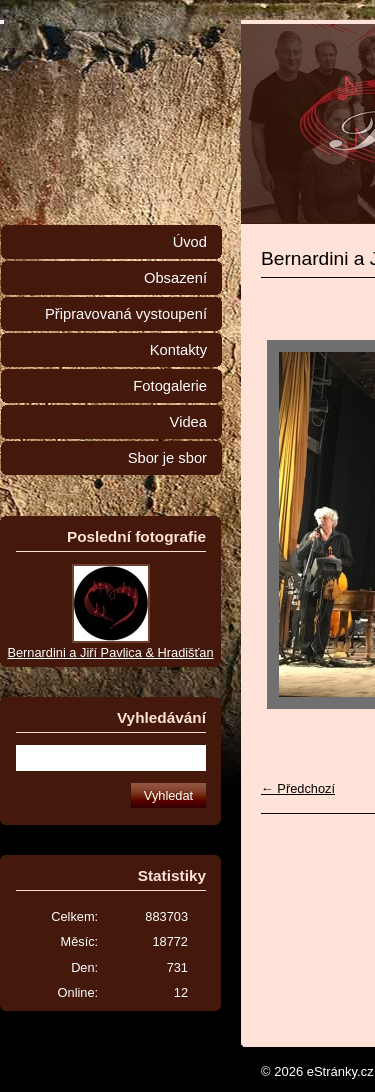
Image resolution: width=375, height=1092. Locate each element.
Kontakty (178, 350)
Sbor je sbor (167, 458)
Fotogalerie (170, 386)
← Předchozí (298, 788)
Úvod (190, 242)
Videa (188, 422)
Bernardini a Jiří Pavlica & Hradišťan (110, 652)
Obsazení (175, 278)
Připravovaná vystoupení (126, 314)
